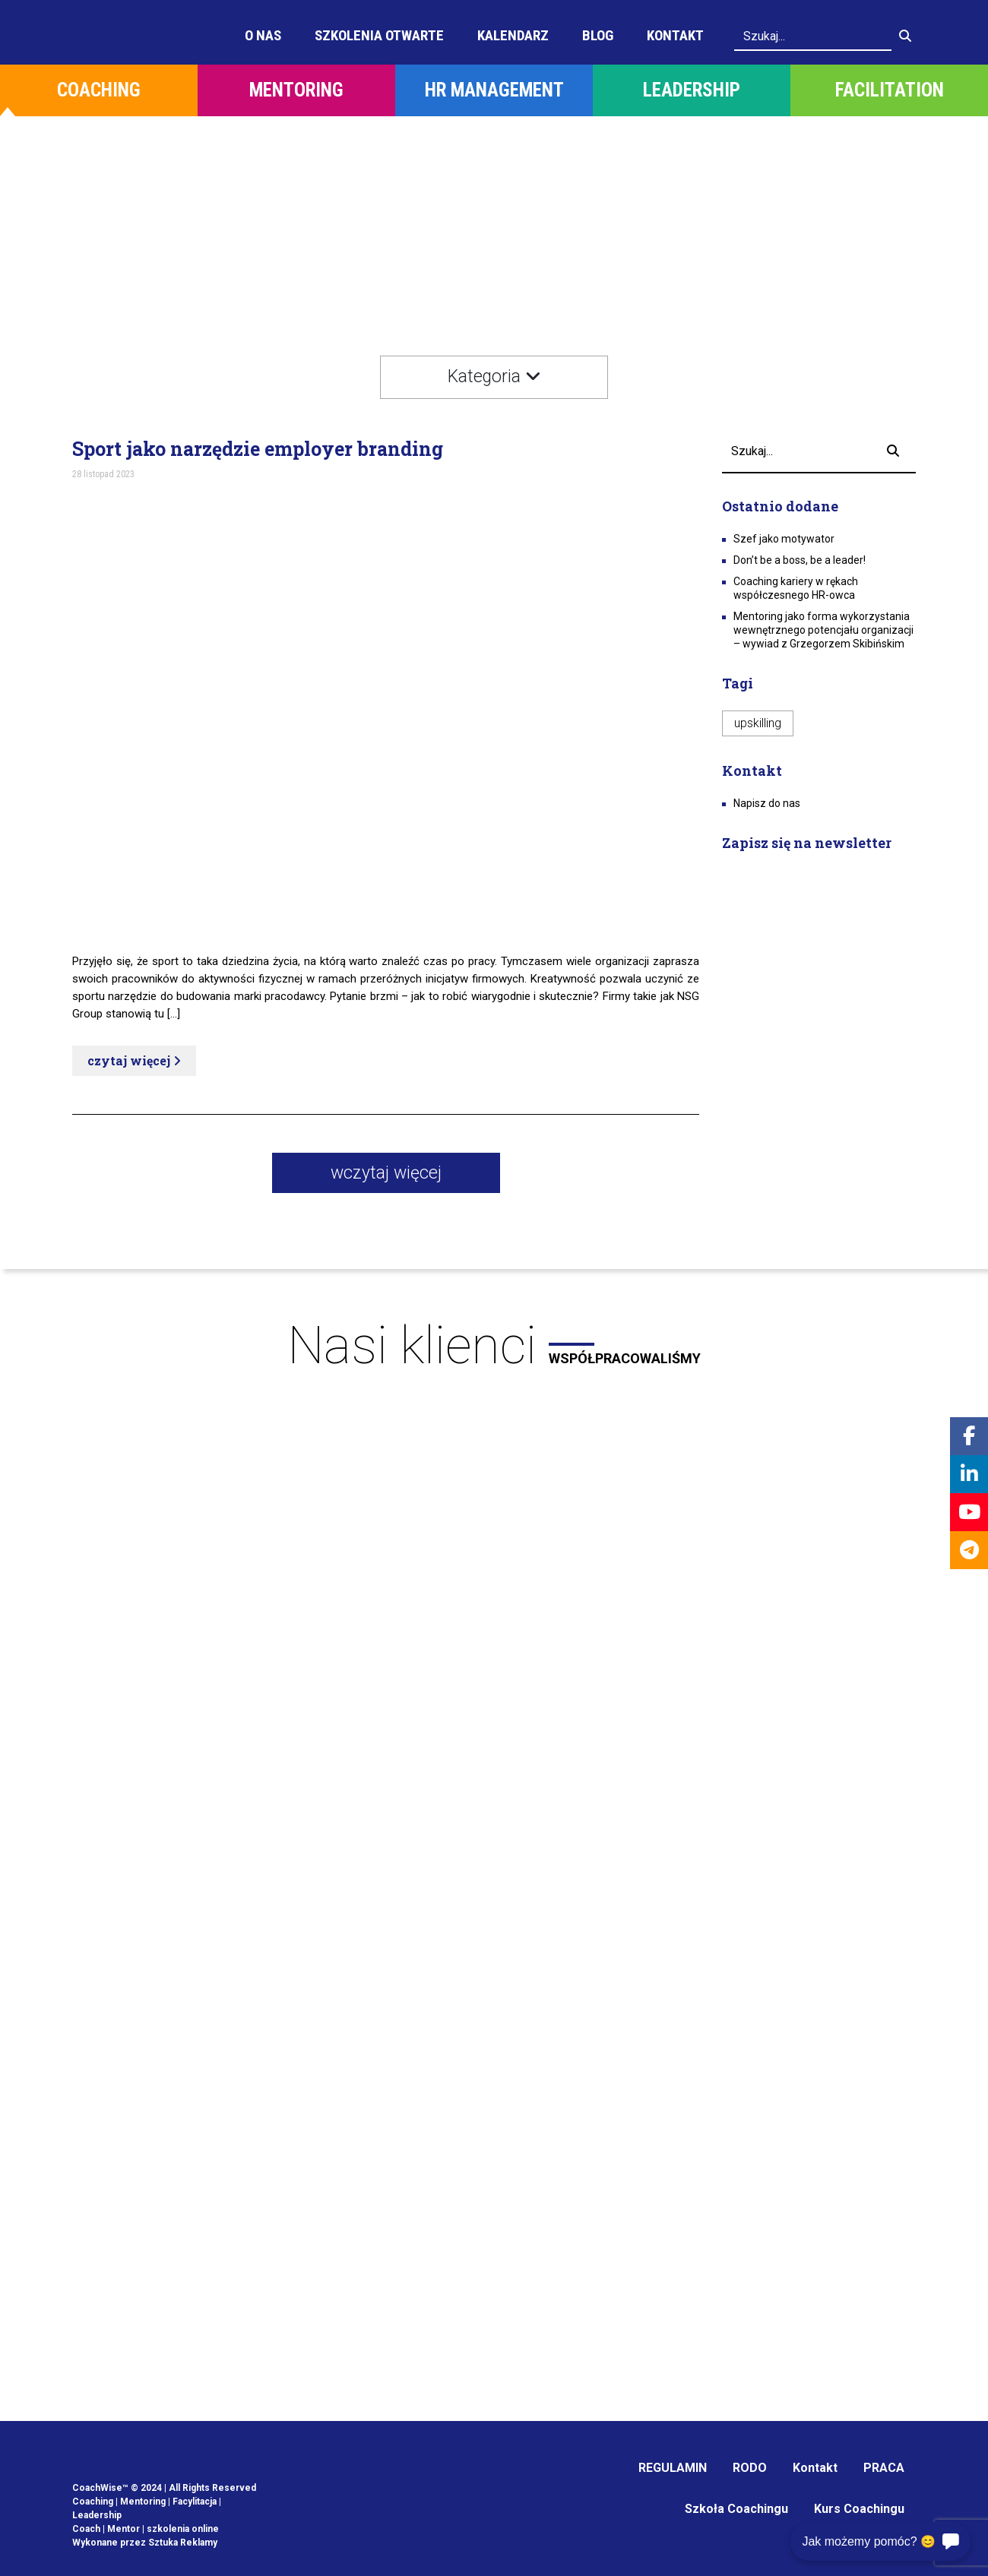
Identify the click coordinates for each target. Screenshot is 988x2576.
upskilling (757, 723)
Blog (597, 35)
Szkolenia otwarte (379, 35)
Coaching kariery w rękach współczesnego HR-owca (795, 588)
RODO (750, 2467)
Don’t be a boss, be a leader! (799, 560)
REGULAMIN (672, 2467)
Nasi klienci (494, 1345)
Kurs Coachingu (859, 2509)
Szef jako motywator (783, 539)
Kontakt (675, 35)
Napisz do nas (766, 803)
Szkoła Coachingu (736, 2509)
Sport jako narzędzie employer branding (257, 449)
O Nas (263, 35)
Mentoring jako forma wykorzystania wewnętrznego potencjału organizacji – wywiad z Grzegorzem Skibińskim (823, 630)
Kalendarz (513, 35)
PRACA (883, 2467)
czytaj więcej (134, 1060)
